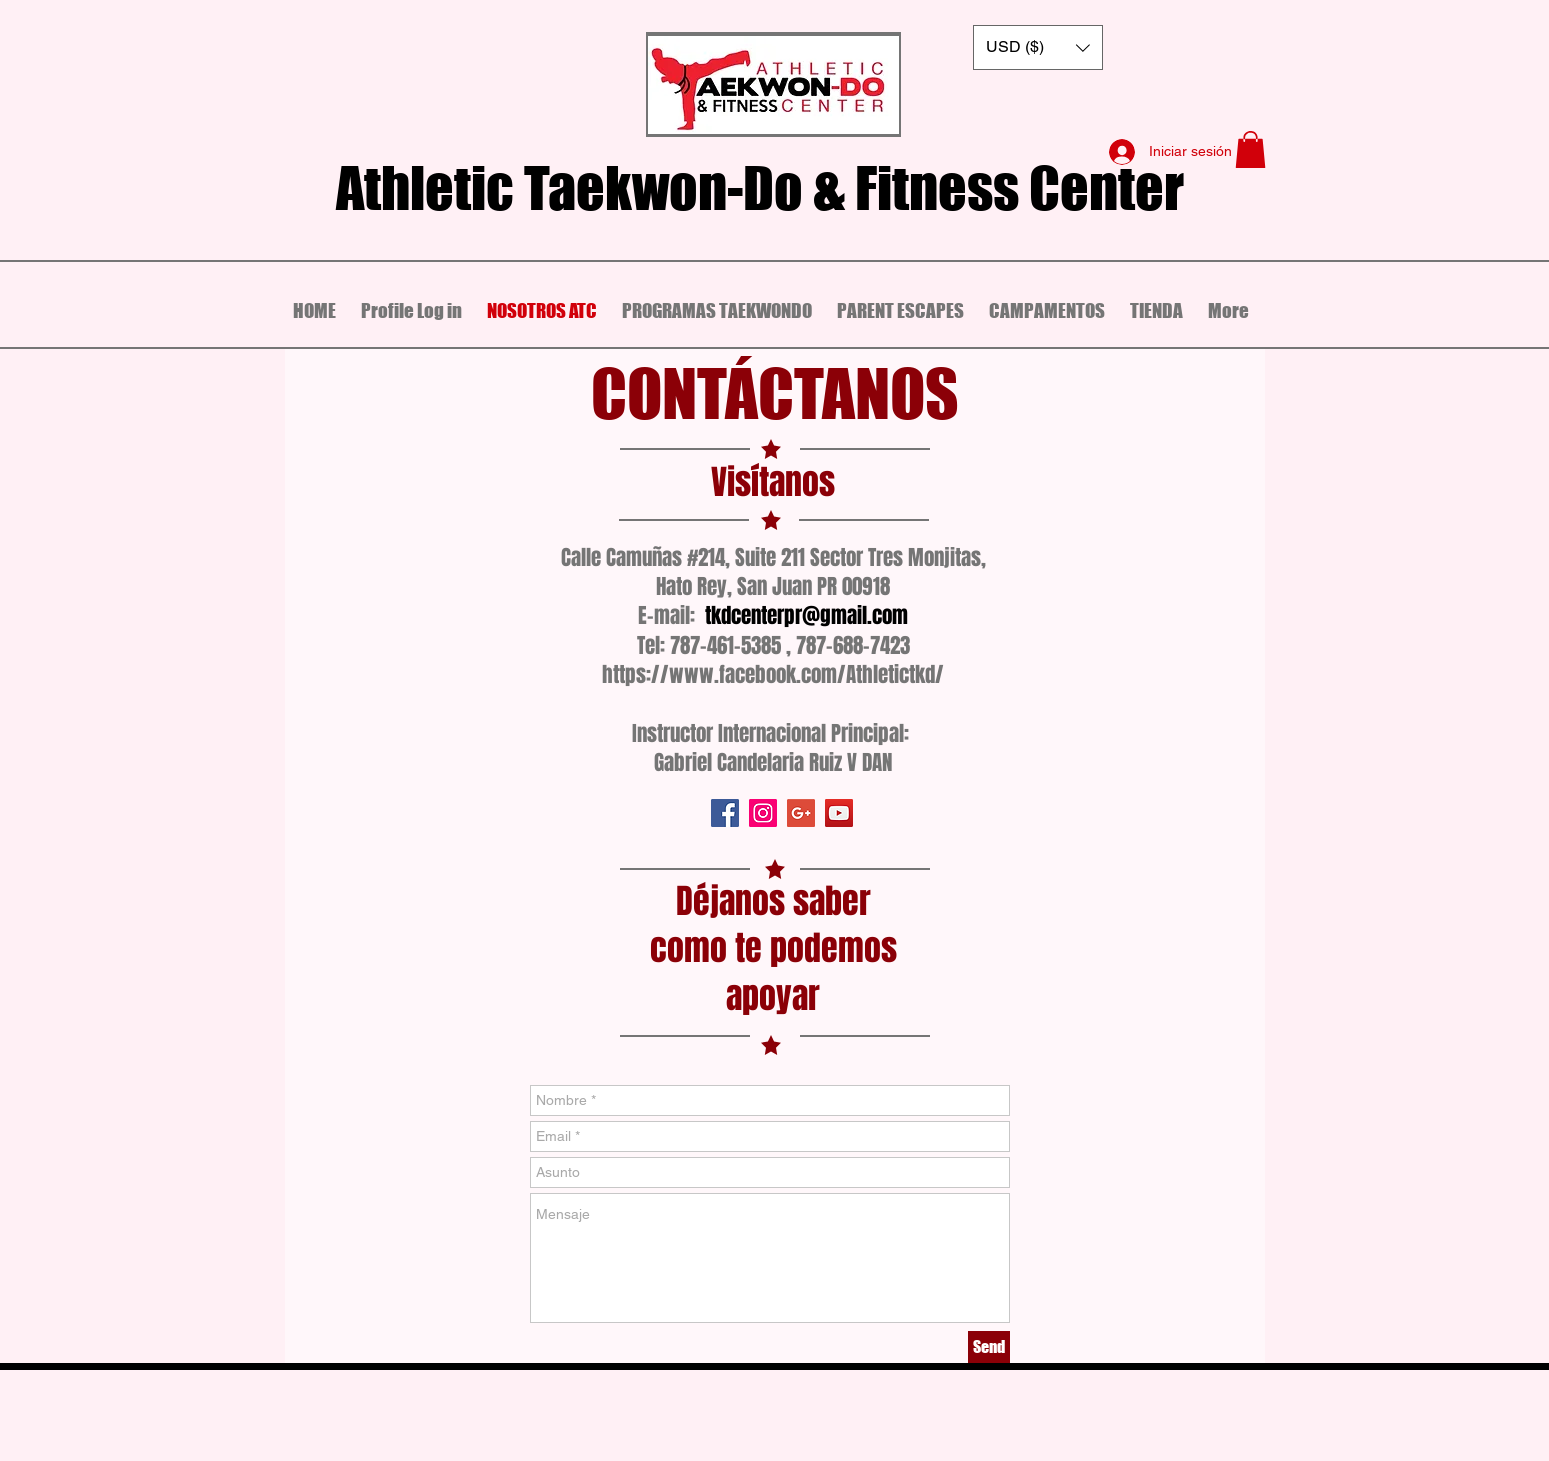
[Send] (989, 1347)
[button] (1038, 47)
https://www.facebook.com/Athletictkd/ (773, 674)
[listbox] (1038, 47)
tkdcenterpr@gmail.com (806, 615)
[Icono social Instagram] (763, 813)
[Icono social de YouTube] (839, 813)
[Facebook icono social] (725, 813)
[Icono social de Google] (801, 813)
